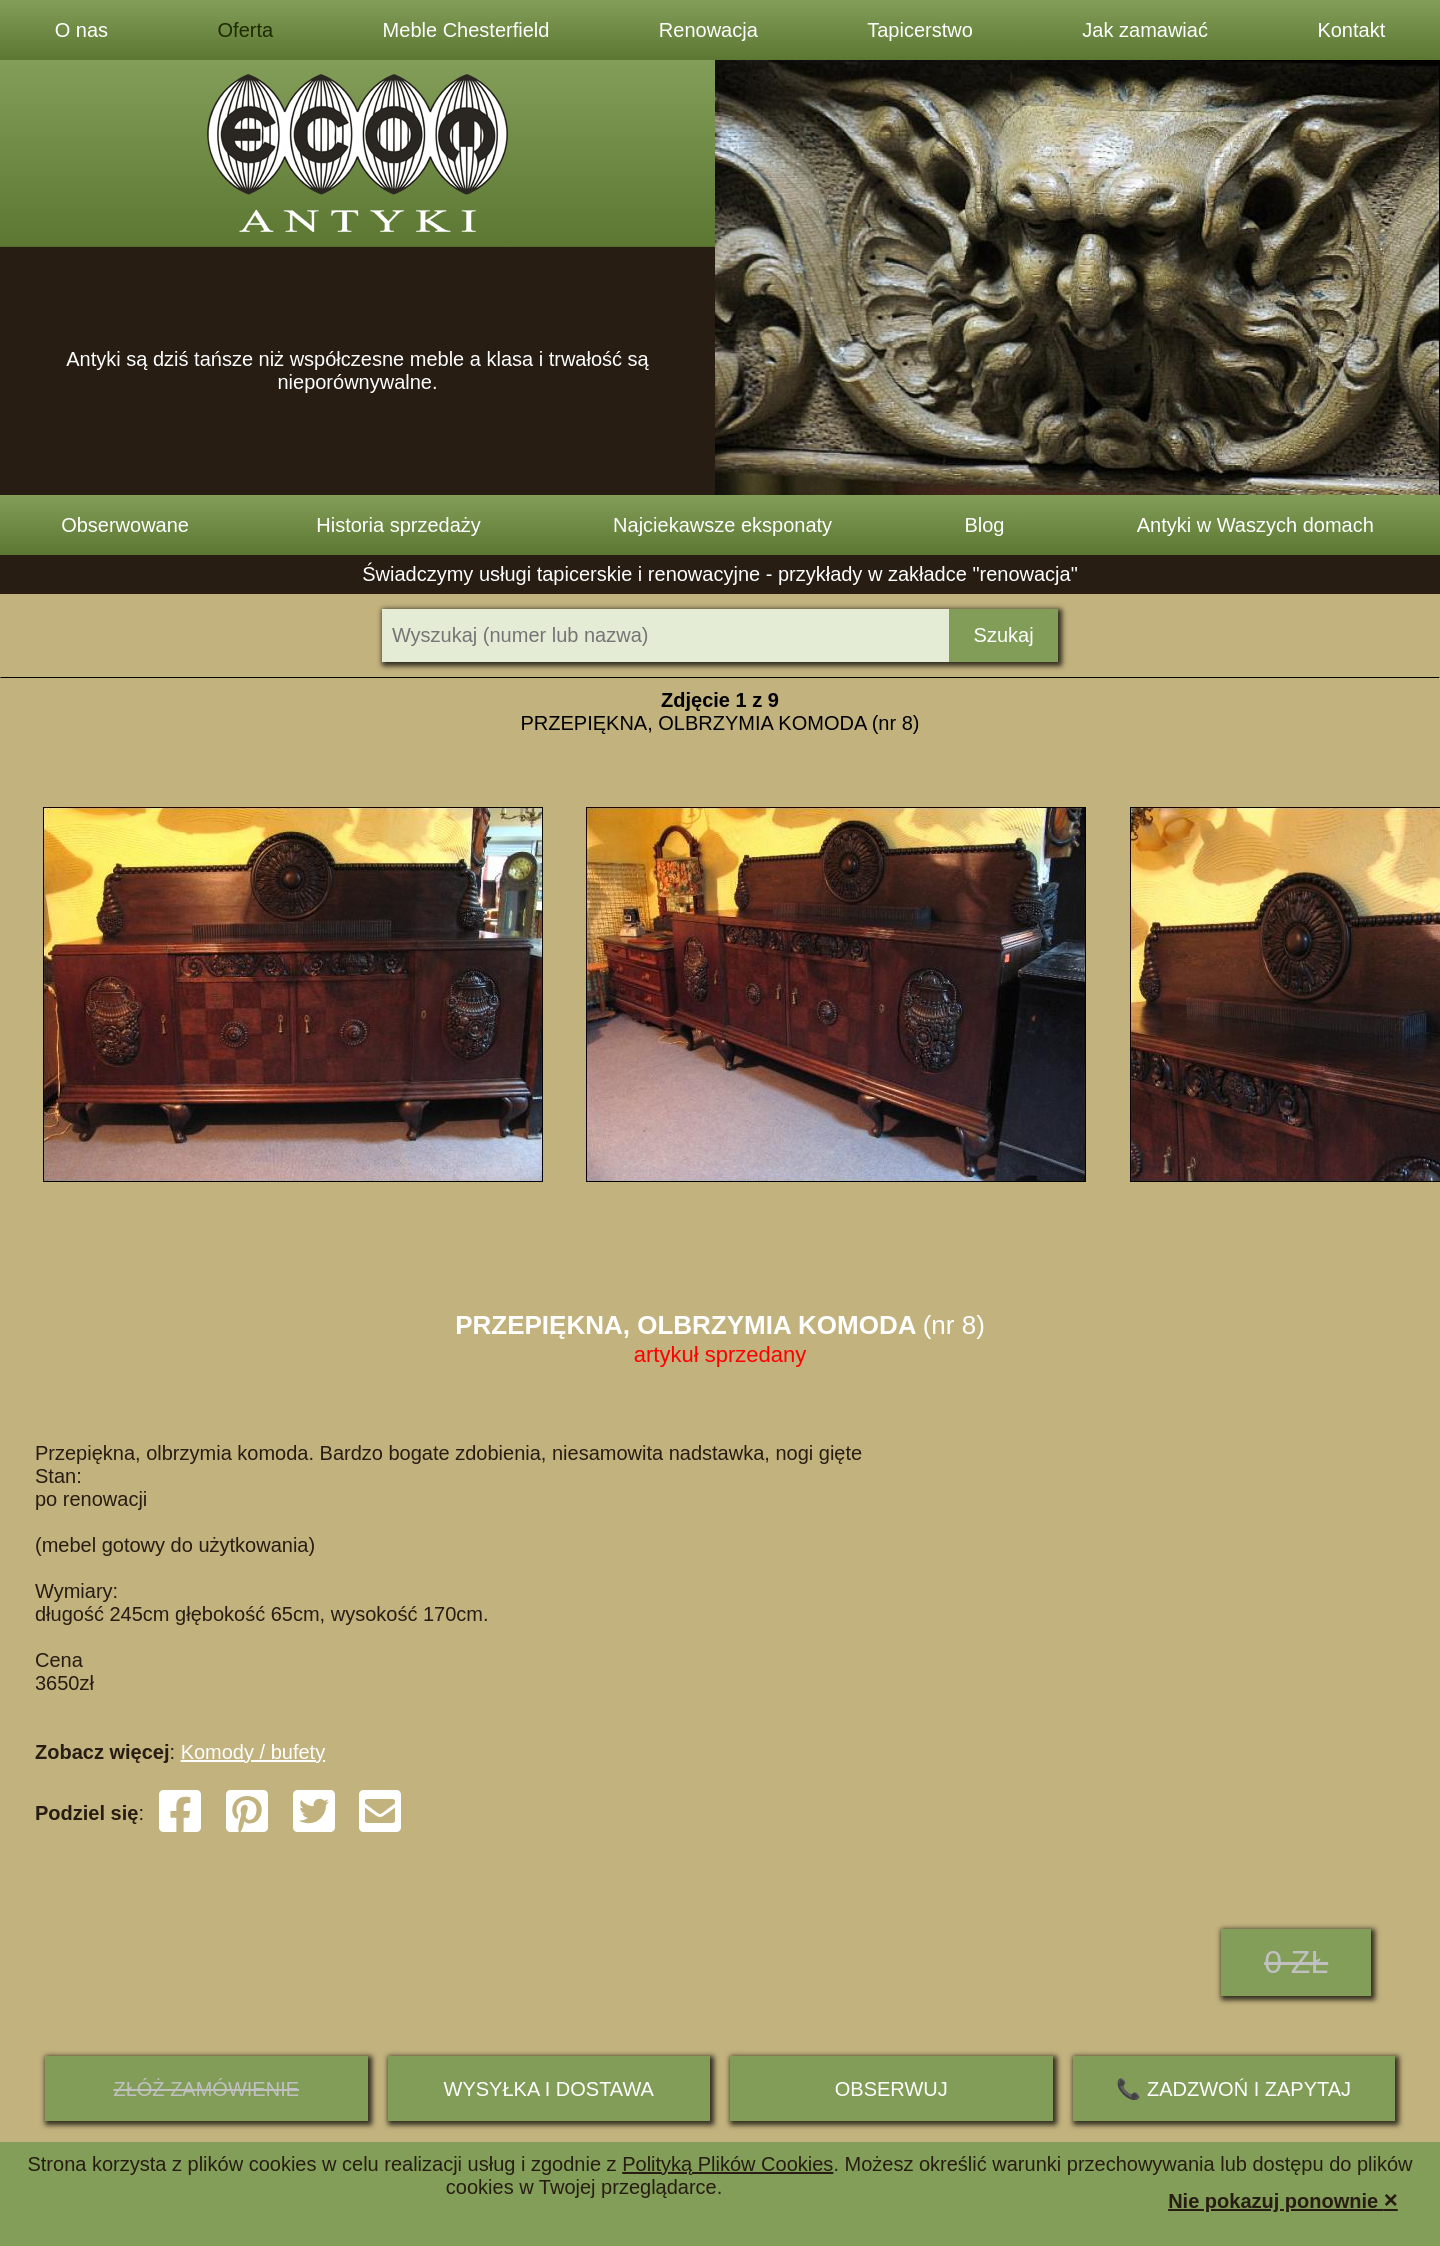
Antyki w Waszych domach (1255, 525)
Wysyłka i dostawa (549, 2089)
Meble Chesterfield (466, 30)
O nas (81, 30)
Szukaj (1004, 635)
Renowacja (708, 30)
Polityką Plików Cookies (727, 2164)
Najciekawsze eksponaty (722, 525)
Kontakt (1351, 30)
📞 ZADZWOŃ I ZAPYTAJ (1233, 2089)
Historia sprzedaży (398, 525)
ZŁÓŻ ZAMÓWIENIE (206, 2089)
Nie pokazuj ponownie (1283, 2199)
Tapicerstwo (920, 30)
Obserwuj (891, 2089)
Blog (984, 525)
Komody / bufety (253, 1752)
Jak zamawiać (1145, 30)
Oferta (246, 30)
